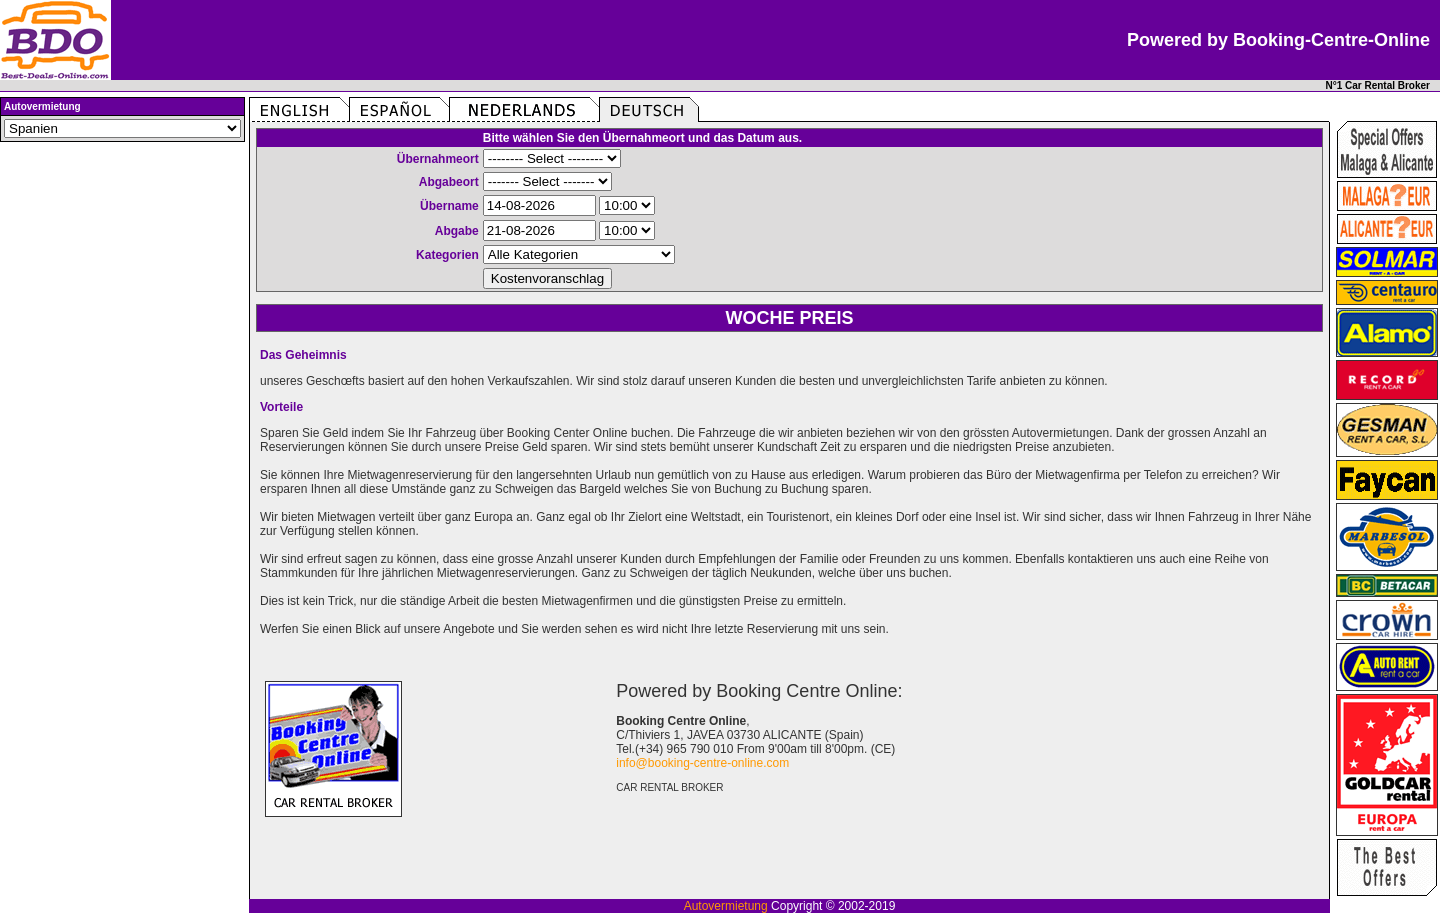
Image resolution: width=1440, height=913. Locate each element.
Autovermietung (726, 906)
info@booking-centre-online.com (702, 763)
